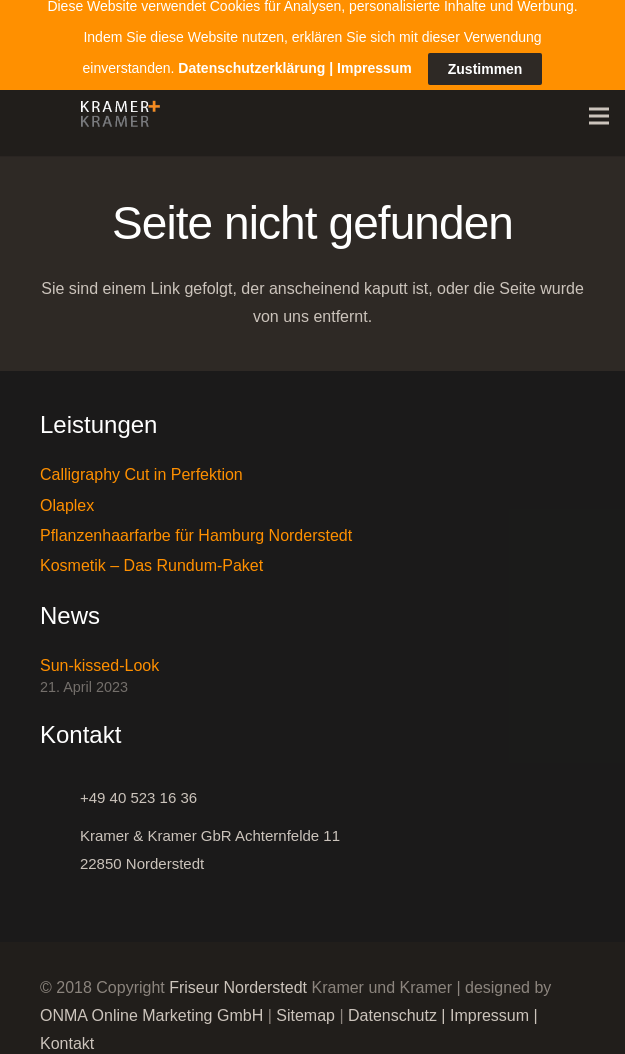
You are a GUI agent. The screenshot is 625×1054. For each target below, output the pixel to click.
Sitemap (305, 1005)
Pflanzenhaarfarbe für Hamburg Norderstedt (196, 525)
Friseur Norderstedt (238, 977)
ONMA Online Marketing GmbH (151, 1005)
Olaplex (67, 495)
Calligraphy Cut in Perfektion (141, 465)
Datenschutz (392, 1005)
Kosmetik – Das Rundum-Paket (151, 556)
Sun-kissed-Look (99, 655)
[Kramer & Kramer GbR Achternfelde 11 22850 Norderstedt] (60, 840)
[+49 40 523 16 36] (60, 788)
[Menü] (599, 107)
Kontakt (67, 1033)
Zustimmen (485, 45)
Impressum (489, 1005)
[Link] (115, 107)
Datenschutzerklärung (251, 44)
